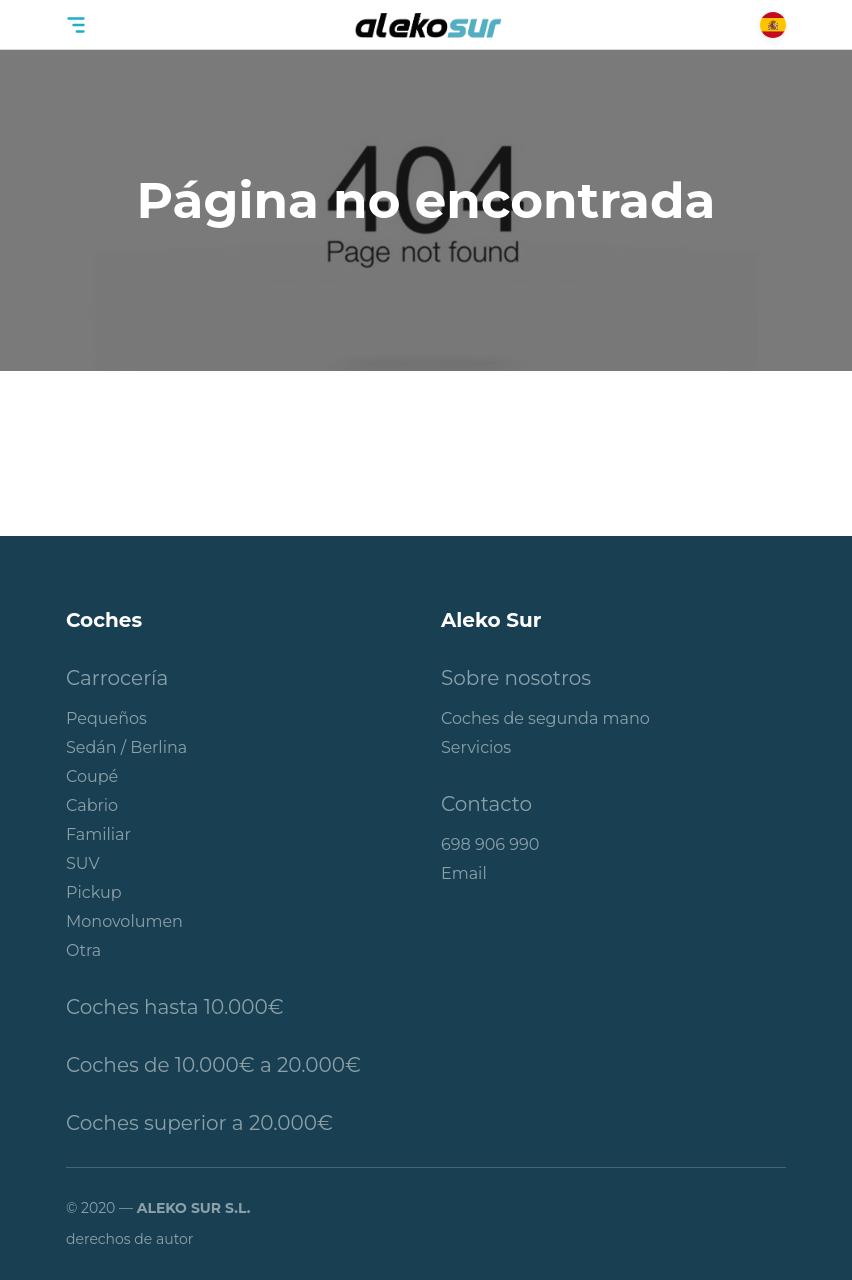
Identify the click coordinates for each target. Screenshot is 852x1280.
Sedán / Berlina (126, 747)
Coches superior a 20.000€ (199, 1123)
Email (464, 873)
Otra (83, 950)
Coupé (92, 776)
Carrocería (117, 678)
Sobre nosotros (516, 678)
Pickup (94, 892)
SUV (83, 863)
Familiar (98, 834)
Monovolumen (124, 921)
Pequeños (106, 718)
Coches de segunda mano (545, 718)
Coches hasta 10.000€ (175, 1007)
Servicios (476, 747)
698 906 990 (490, 844)
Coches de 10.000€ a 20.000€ (213, 1065)
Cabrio (92, 805)
